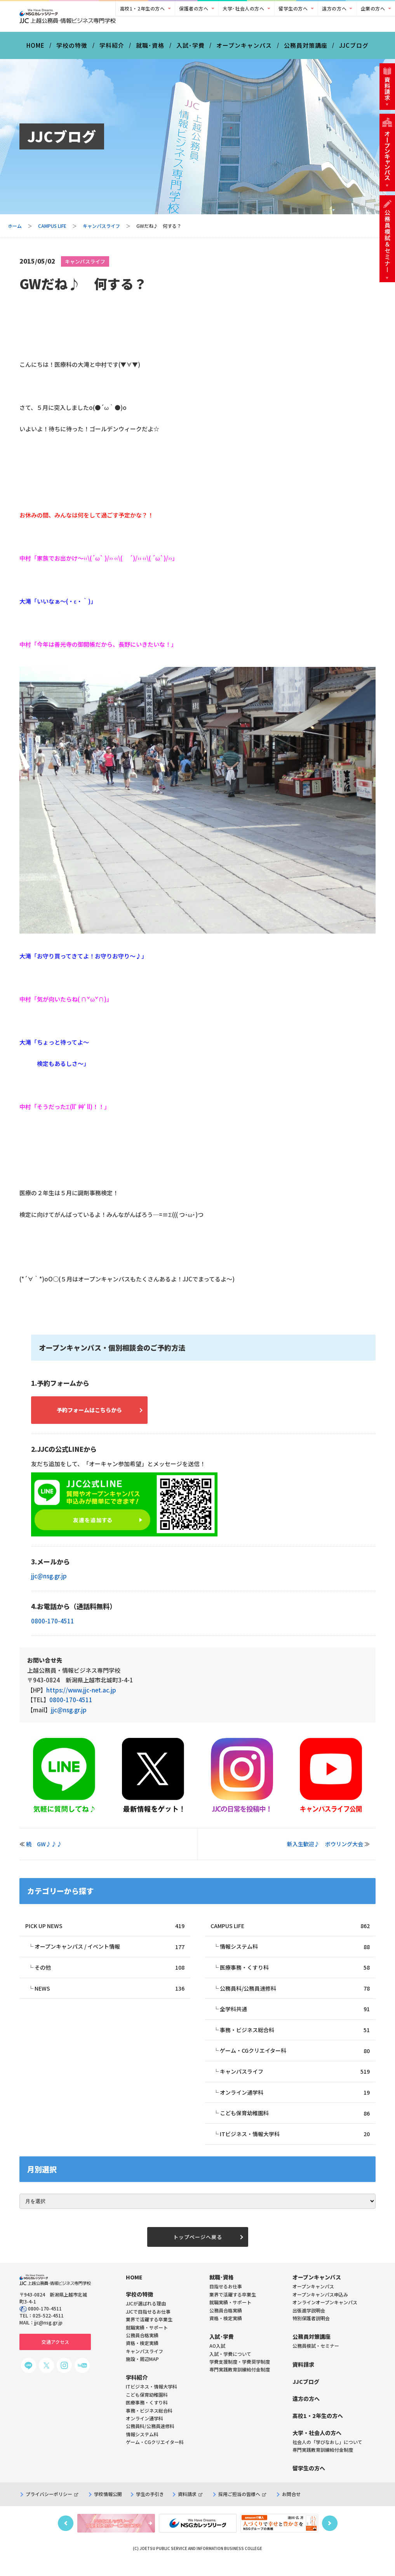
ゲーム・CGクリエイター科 (295, 2059)
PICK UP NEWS (104, 1932)
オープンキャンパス (244, 50)
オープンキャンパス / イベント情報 (109, 1953)
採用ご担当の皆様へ (242, 2506)
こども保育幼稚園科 (295, 2123)
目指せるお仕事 (225, 2298)
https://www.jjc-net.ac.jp (81, 1696)
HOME (35, 50)
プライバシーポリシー (52, 2506)
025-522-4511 (48, 2327)
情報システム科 (295, 1953)
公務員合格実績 (225, 2322)
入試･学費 (190, 50)
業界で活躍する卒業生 (232, 2306)
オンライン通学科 (295, 2102)
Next (330, 2535)
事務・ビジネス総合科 (295, 2038)
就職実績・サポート (230, 2314)
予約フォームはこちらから (97, 1415)
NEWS (109, 1996)
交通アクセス (55, 2354)
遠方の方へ (334, 8)
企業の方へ (373, 8)
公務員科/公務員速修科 (295, 1996)
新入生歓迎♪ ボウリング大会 (325, 1850)
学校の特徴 (71, 50)
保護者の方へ (194, 8)
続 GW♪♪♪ (47, 1850)
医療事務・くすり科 (295, 1974)
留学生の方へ (293, 8)
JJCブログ (354, 50)
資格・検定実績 (225, 2330)
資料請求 (190, 2506)
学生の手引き (150, 2506)
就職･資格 (150, 50)
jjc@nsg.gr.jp (49, 1582)
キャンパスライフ (101, 230)
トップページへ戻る (198, 2248)
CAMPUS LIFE (52, 230)
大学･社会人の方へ (243, 8)
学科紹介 (111, 50)
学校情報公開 (108, 2506)
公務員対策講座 (305, 50)
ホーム (15, 230)
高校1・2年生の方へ (142, 8)
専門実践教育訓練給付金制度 (239, 2381)
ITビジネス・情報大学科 (295, 2144)
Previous (65, 2535)
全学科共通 (295, 2017)
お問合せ (291, 2506)
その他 (109, 1974)
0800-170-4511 (52, 1627)
